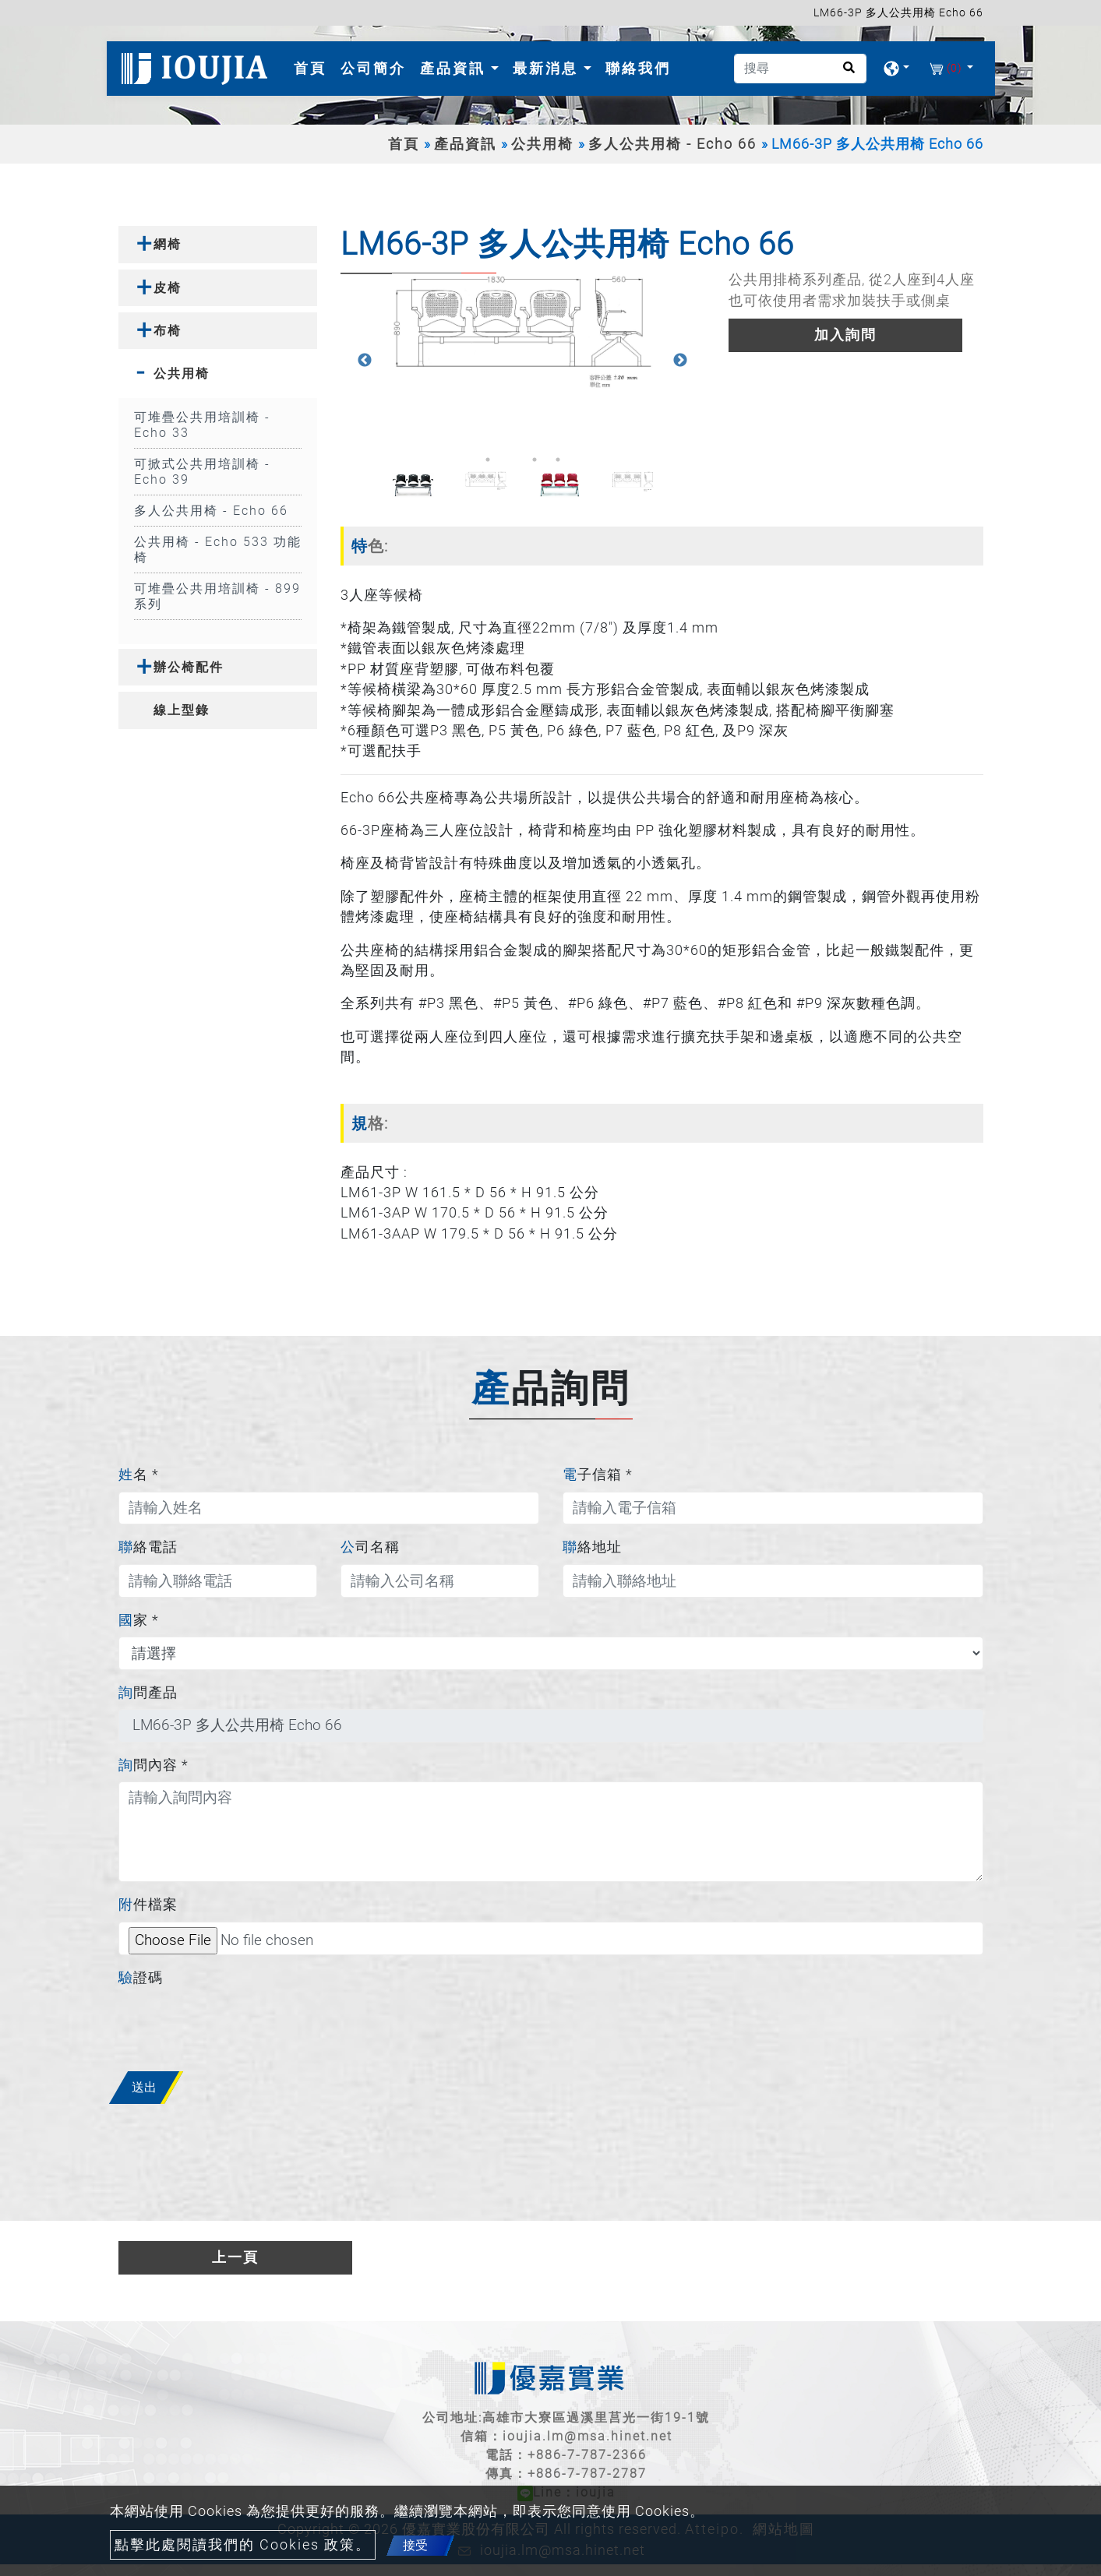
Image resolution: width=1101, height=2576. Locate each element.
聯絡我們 (638, 68)
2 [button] (511, 459)
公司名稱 (370, 1547)
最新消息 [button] (548, 68)
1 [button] (488, 459)
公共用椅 (542, 144)
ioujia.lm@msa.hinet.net (587, 2436)
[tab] (217, 244)
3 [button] (534, 459)
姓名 (138, 1474)
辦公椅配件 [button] (189, 667)
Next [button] (680, 360)
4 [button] (558, 459)
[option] (522, 331)
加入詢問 (845, 335)
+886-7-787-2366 (587, 2454)
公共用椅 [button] (182, 373)
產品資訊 (465, 144)
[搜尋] (800, 68)
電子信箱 (598, 1474)
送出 (144, 2087)
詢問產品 (148, 1692)
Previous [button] (364, 360)
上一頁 (235, 2257)
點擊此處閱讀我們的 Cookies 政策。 (243, 2545)
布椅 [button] (168, 330)
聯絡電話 (148, 1547)
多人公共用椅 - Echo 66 (672, 144)
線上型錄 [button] (182, 710)
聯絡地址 (592, 1547)
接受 (415, 2545)
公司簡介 (373, 68)
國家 (138, 1620)
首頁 (313, 66)
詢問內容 (153, 1765)
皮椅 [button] (168, 287)
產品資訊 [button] (455, 68)
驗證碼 (140, 1978)
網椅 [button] (168, 244)
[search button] (844, 73)
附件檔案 (148, 1904)
